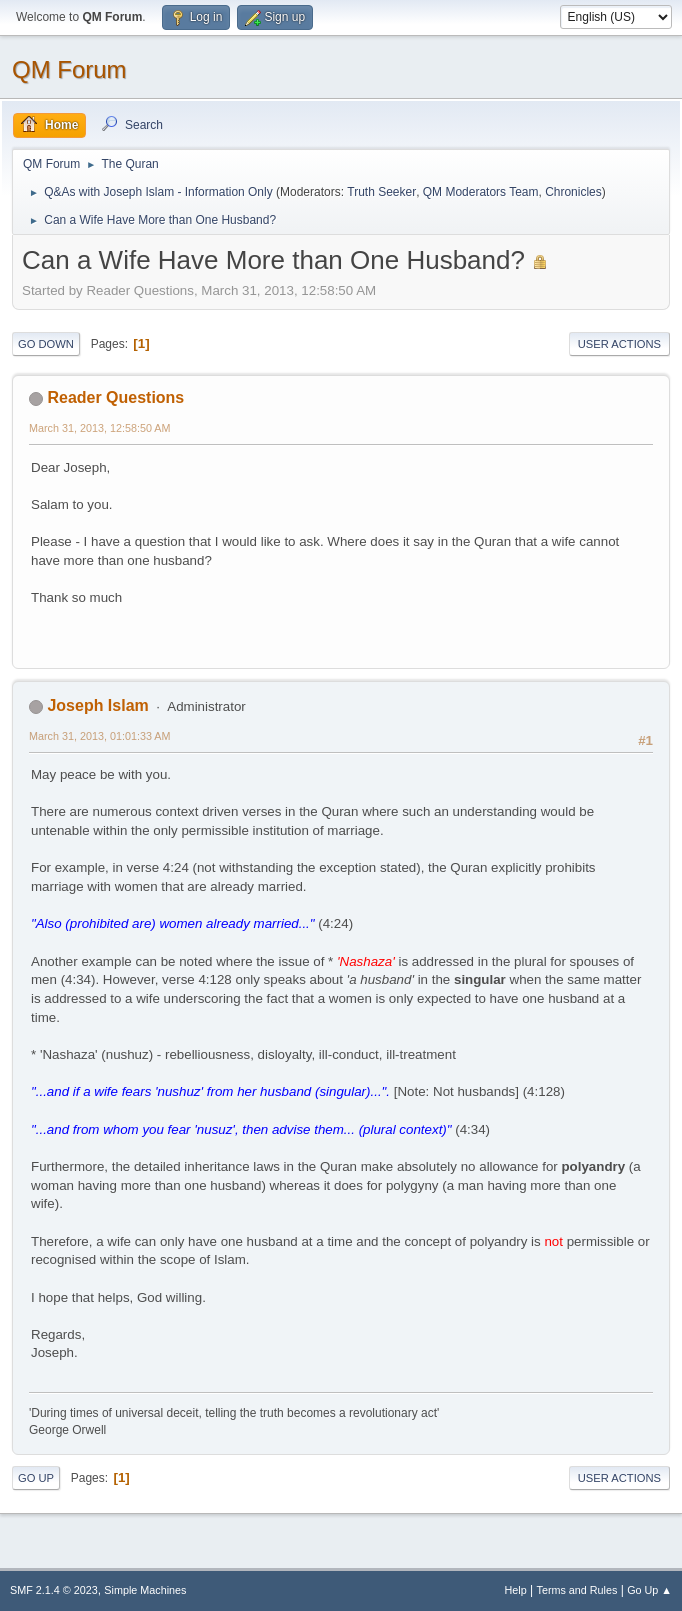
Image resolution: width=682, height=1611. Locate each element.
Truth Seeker (381, 192)
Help (516, 1590)
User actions (619, 344)
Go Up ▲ (649, 1590)
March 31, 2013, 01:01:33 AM (99, 736)
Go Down (46, 344)
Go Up (36, 1478)
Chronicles (573, 192)
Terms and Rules (577, 1590)
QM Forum (69, 69)
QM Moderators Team (481, 192)
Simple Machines (145, 1590)
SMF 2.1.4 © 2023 (54, 1590)
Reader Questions (115, 397)
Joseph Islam (97, 705)
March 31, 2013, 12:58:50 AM (99, 428)
